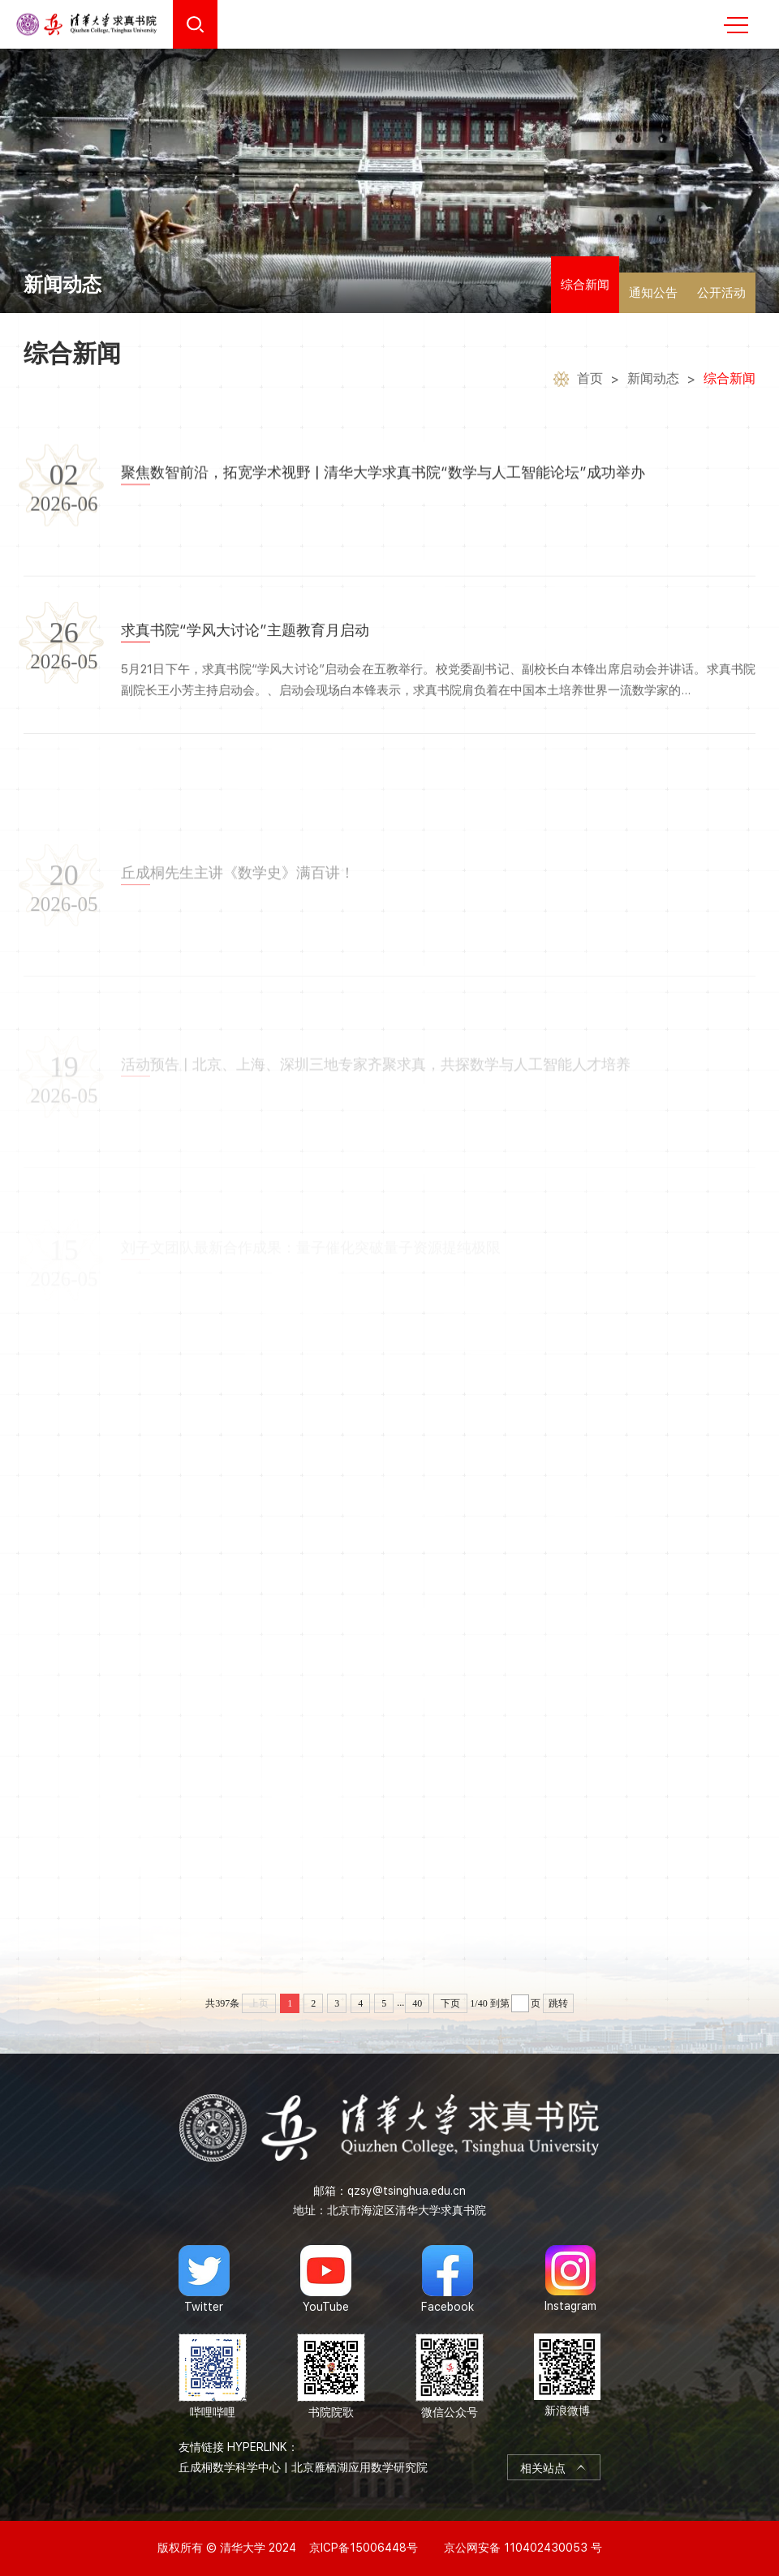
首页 (590, 381)
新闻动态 (653, 381)
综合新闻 (585, 284)
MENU (736, 25)
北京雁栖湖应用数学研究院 (359, 2467)
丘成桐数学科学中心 (230, 2467)
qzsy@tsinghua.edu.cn (406, 2190)
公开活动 (721, 293)
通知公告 (653, 293)
